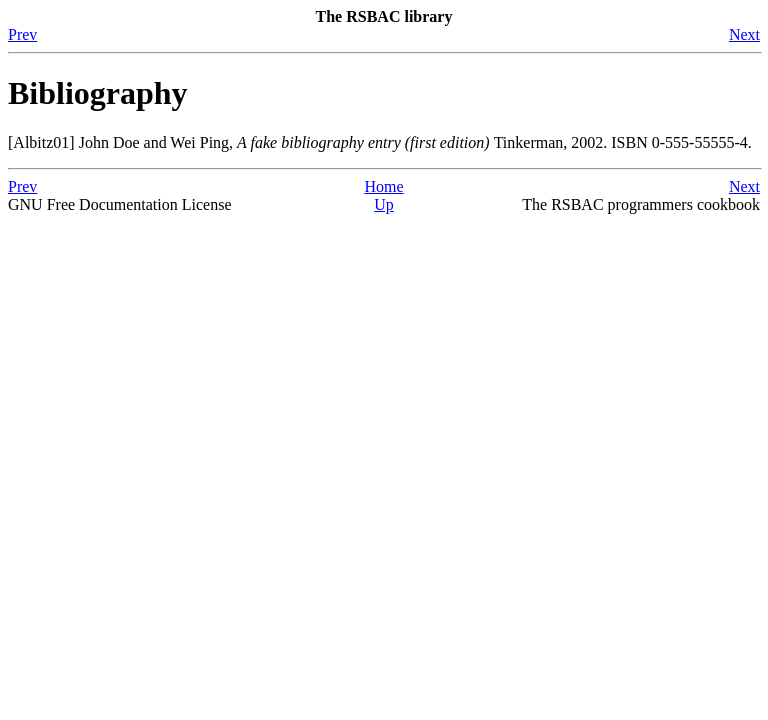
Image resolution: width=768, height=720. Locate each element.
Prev (22, 34)
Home (383, 186)
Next (744, 34)
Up (384, 204)
